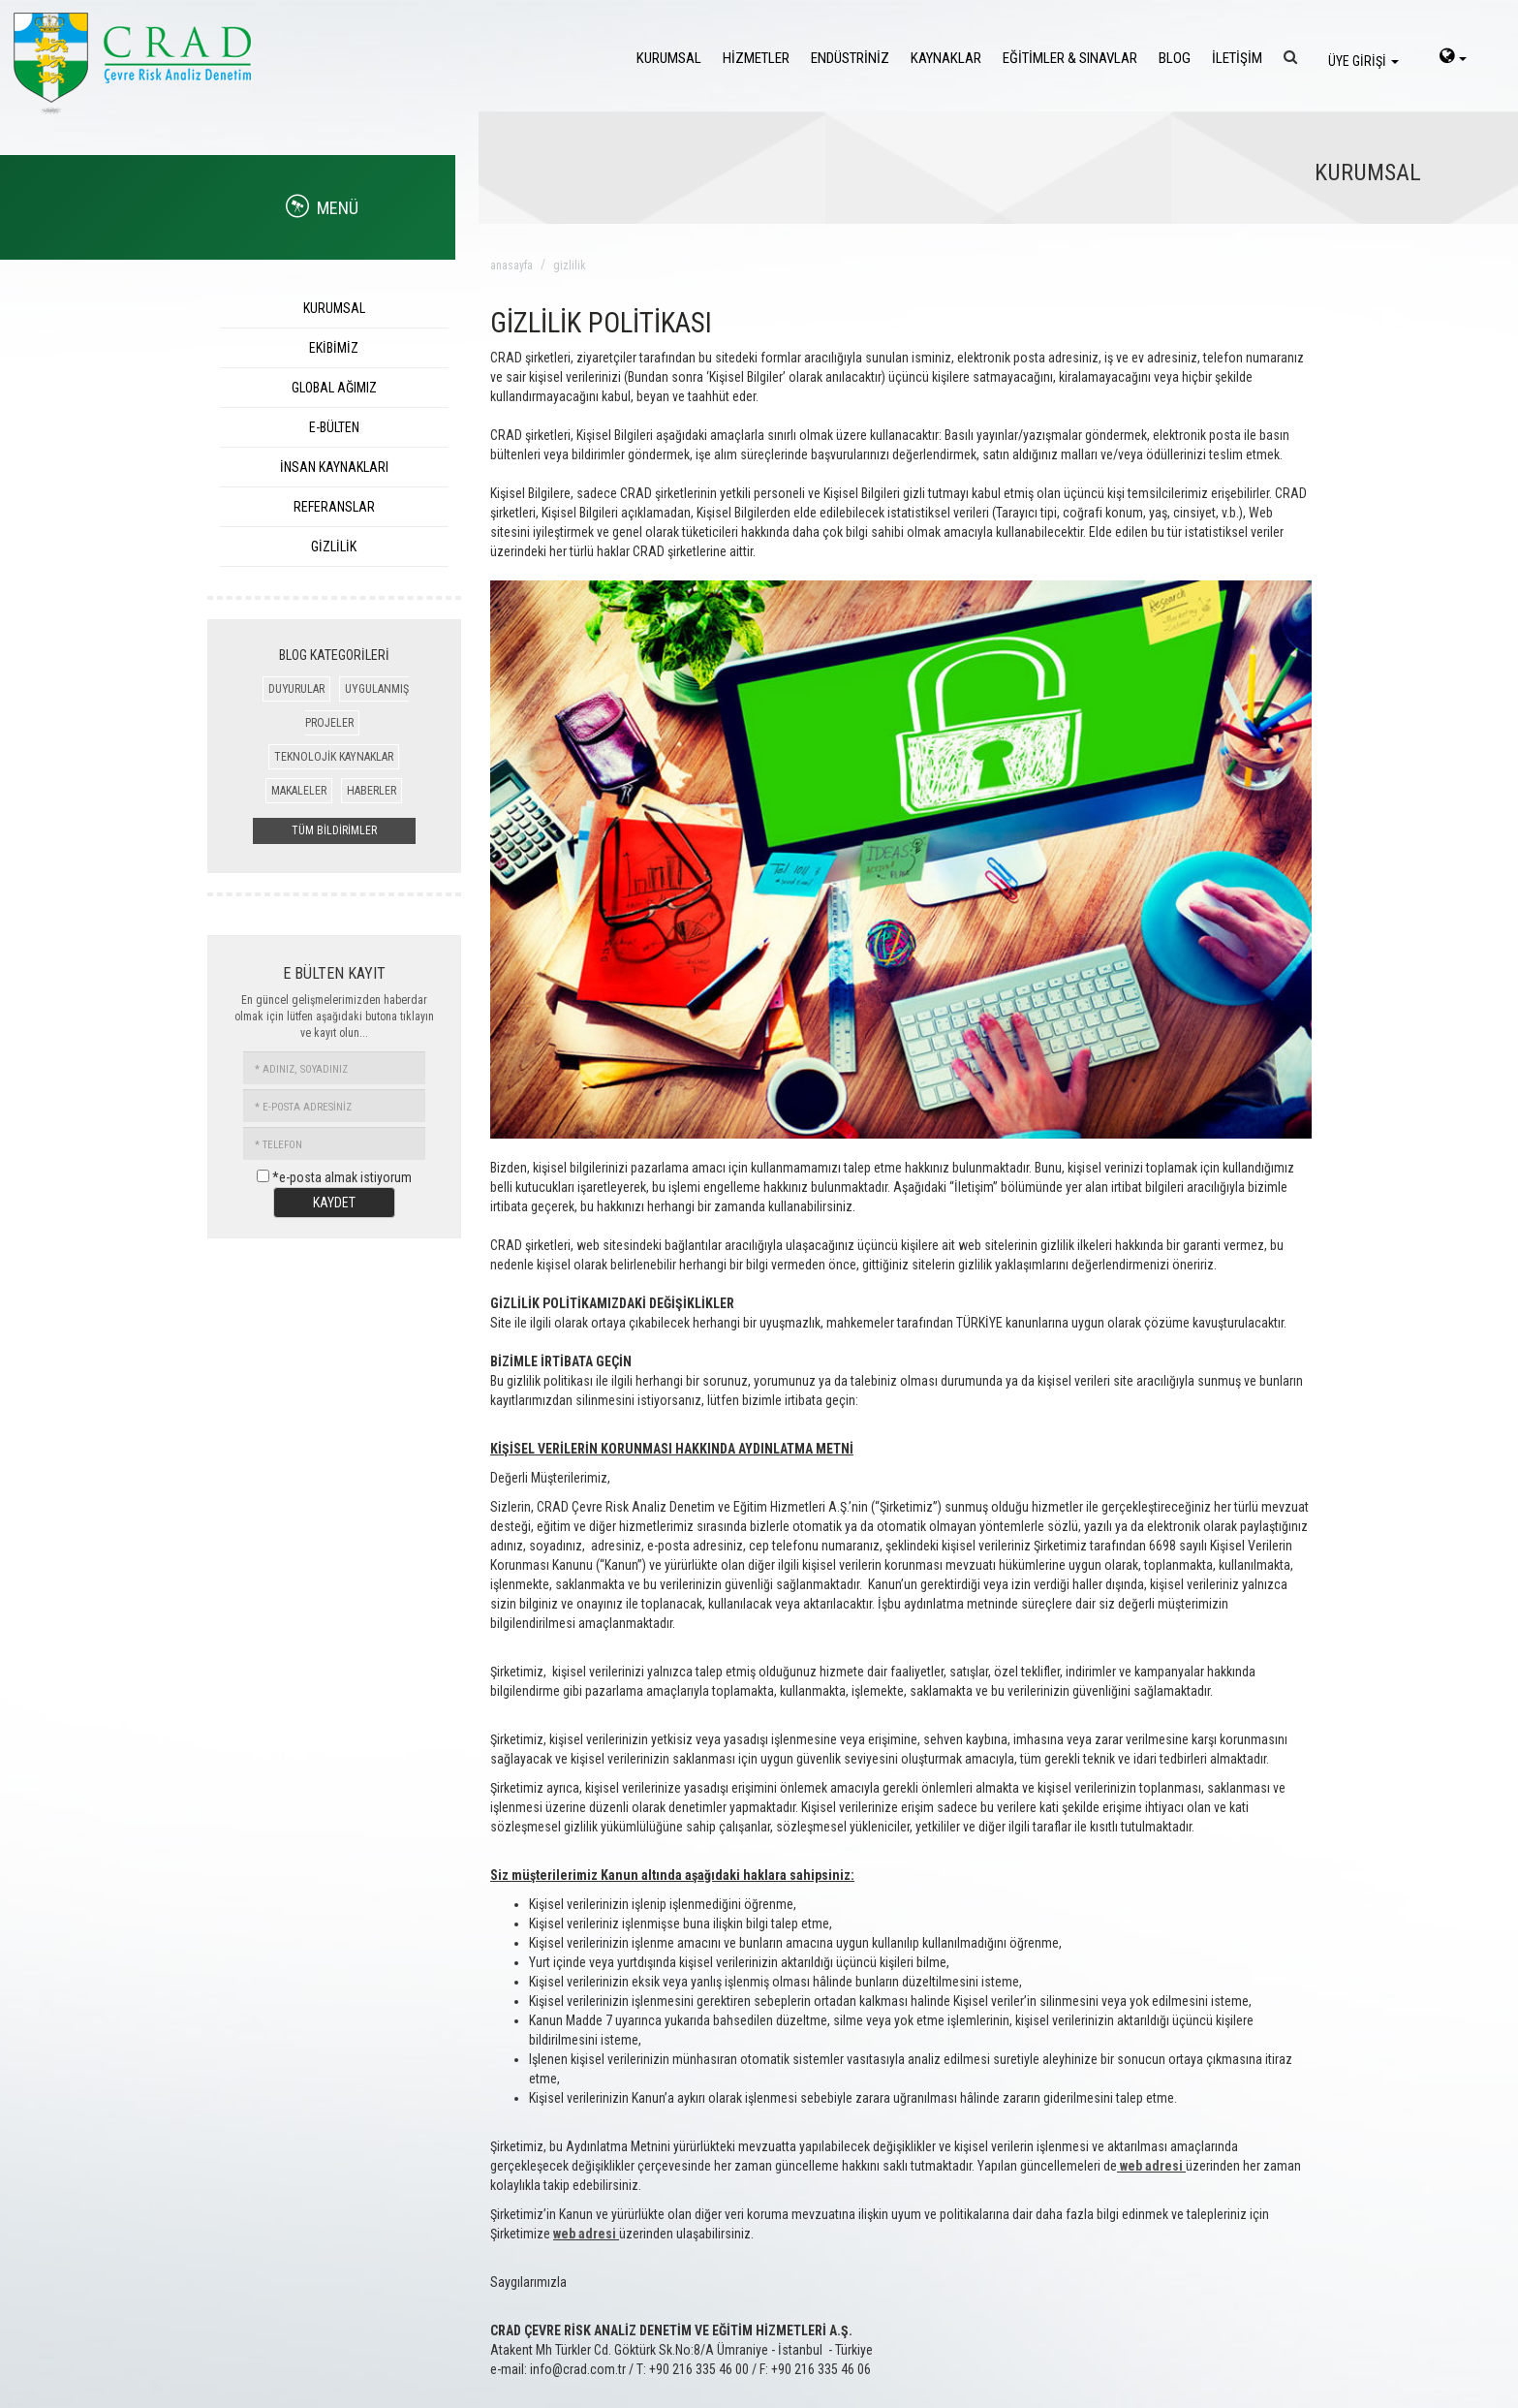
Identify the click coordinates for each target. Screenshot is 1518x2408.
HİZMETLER (756, 58)
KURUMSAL (668, 58)
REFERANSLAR (334, 507)
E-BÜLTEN (334, 427)
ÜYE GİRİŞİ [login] (1363, 61)
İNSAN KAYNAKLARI (334, 467)
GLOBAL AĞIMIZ (334, 387)
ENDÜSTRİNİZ (850, 58)
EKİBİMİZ (333, 348)
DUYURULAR (296, 689)
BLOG (1175, 58)
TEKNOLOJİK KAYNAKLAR (333, 757)
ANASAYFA (511, 265)
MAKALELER (298, 790)
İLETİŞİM (1237, 58)
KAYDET (334, 1202)
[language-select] (1453, 58)
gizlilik (569, 265)
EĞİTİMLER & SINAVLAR (1070, 58)
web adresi (1151, 2165)
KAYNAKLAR (946, 58)
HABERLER (371, 790)
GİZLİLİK (333, 546)
